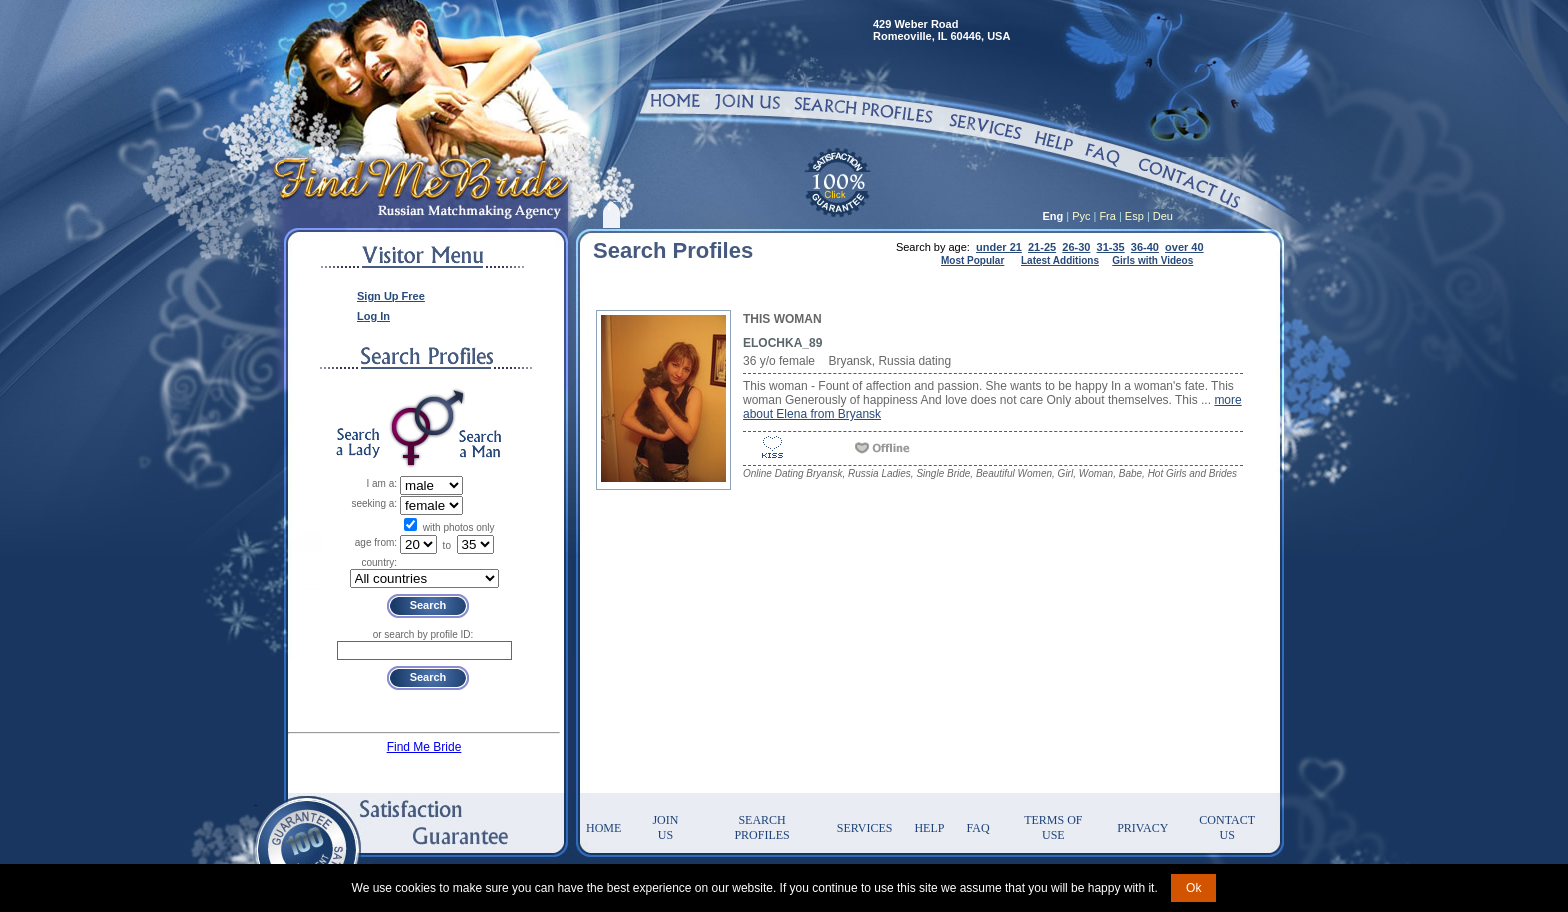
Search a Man (480, 443)
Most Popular (972, 260)
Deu (1163, 216)
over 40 (1184, 247)
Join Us (665, 827)
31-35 (1111, 247)
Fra (1107, 216)
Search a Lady (358, 443)
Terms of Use (1053, 827)
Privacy (1142, 828)
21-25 (1042, 247)
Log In (373, 316)
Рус (1081, 216)
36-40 (1145, 247)
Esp (1134, 216)
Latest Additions (1060, 260)
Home (603, 828)
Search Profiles (761, 827)
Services (865, 828)
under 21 (999, 247)
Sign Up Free (391, 296)
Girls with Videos (1152, 260)
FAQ (977, 828)
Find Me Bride (424, 747)
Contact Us (1227, 827)
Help (929, 828)
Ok (1193, 888)
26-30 (1076, 247)
